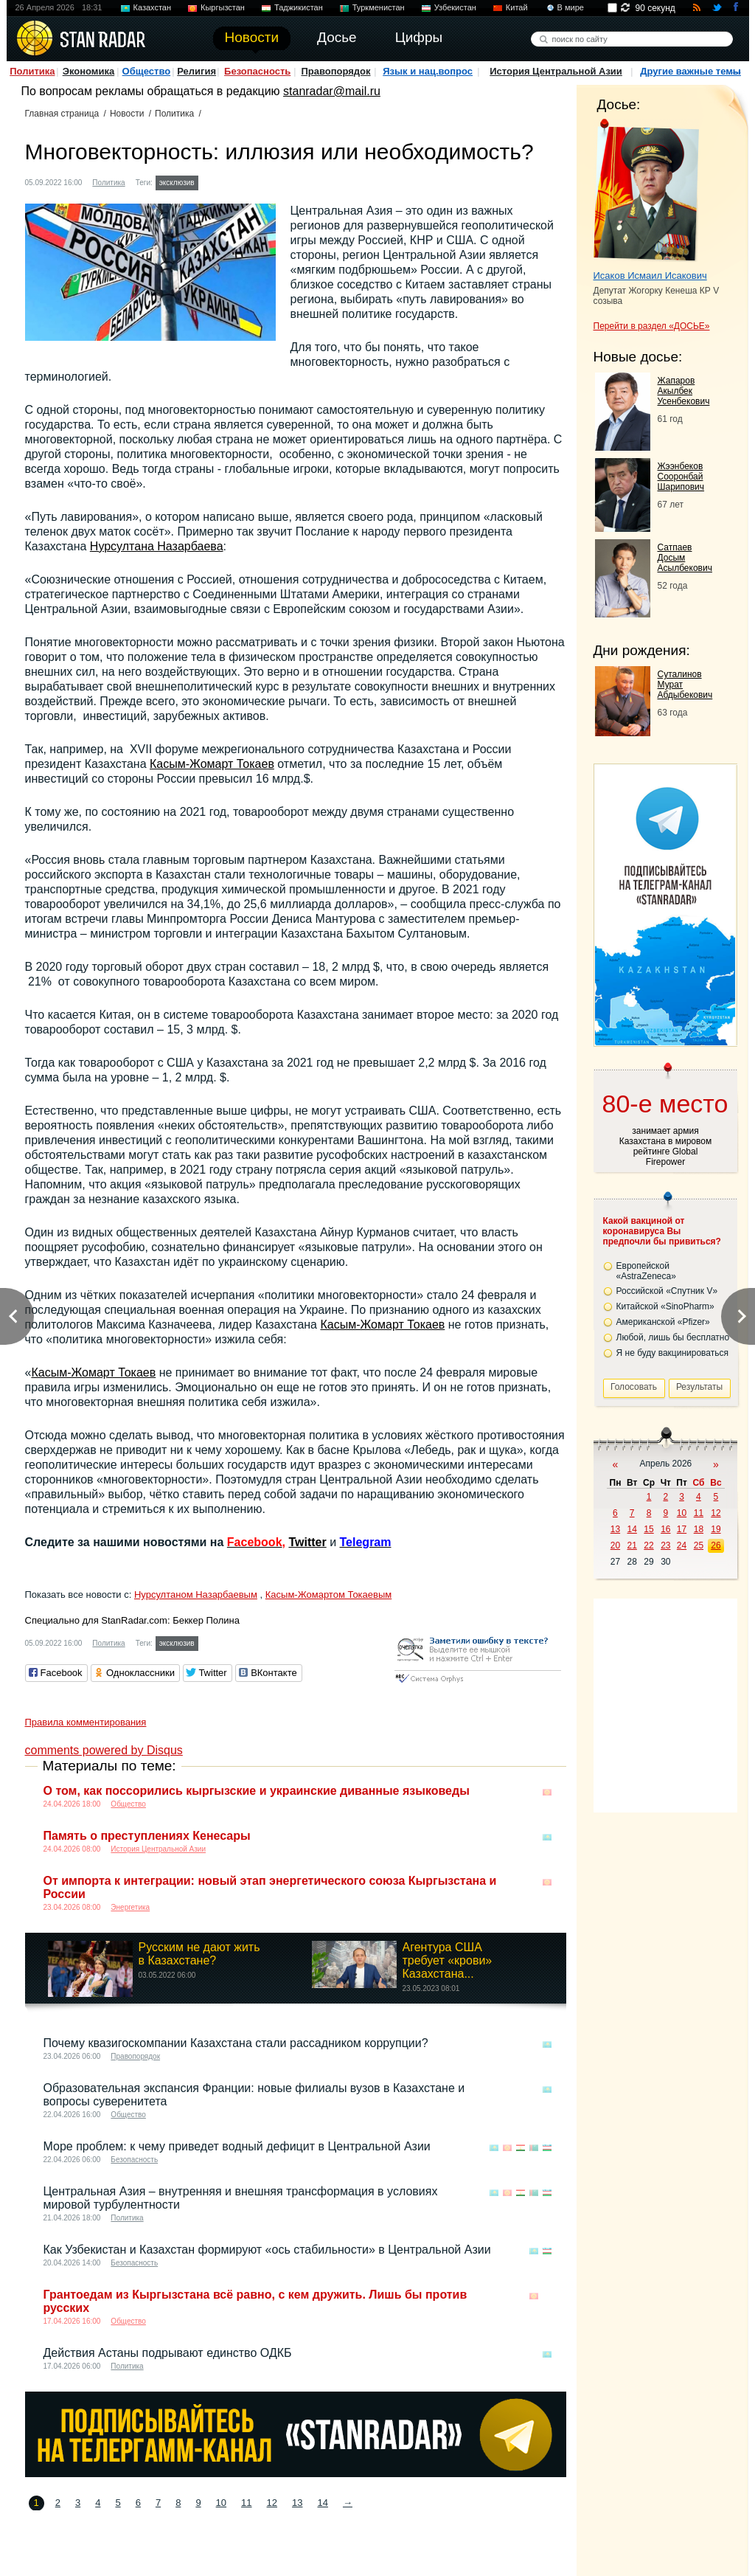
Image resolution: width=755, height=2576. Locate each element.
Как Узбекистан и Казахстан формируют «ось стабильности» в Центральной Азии (267, 2249)
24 (681, 1545)
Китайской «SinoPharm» (665, 1306)
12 (272, 2502)
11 (246, 2502)
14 (322, 2502)
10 (221, 2502)
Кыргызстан (223, 7)
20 (615, 1545)
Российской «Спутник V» (667, 1291)
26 (715, 1545)
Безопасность (257, 71)
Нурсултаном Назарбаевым (195, 1594)
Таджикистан (298, 7)
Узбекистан (455, 7)
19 (715, 1529)
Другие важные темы (690, 71)
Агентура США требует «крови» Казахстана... (448, 1960)
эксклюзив (177, 183)
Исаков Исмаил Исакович (650, 275)
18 (698, 1529)
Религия (196, 71)
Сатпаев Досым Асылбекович (685, 557)
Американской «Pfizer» (663, 1322)
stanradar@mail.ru (331, 91)
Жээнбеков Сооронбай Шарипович (681, 476)
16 (665, 1529)
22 (648, 1545)
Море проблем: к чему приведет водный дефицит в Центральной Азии (237, 2146)
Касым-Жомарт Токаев (212, 764)
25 (698, 1545)
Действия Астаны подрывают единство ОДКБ (168, 2353)
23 (665, 1545)
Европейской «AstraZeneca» (646, 1271)
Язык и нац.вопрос (428, 71)
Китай (517, 7)
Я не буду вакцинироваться (672, 1353)
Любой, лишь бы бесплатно (673, 1337)
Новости (127, 113)
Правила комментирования (86, 1722)
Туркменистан (378, 7)
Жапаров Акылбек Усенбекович (684, 390)
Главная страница (62, 113)
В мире (570, 7)
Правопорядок (335, 71)
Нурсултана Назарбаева (156, 546)
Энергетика (130, 1907)
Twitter (307, 1542)
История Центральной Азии (556, 71)
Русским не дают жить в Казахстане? (199, 1954)
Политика (32, 71)
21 (632, 1545)
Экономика (89, 71)
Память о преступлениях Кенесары (147, 1835)
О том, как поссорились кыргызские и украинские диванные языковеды (257, 1790)
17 (681, 1529)
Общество (146, 71)
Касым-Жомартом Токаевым (328, 1594)
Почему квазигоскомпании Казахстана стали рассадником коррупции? (236, 2043)
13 (297, 2502)
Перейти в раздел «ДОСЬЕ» (652, 326)
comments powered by (104, 1750)
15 (648, 1529)
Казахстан (152, 7)
